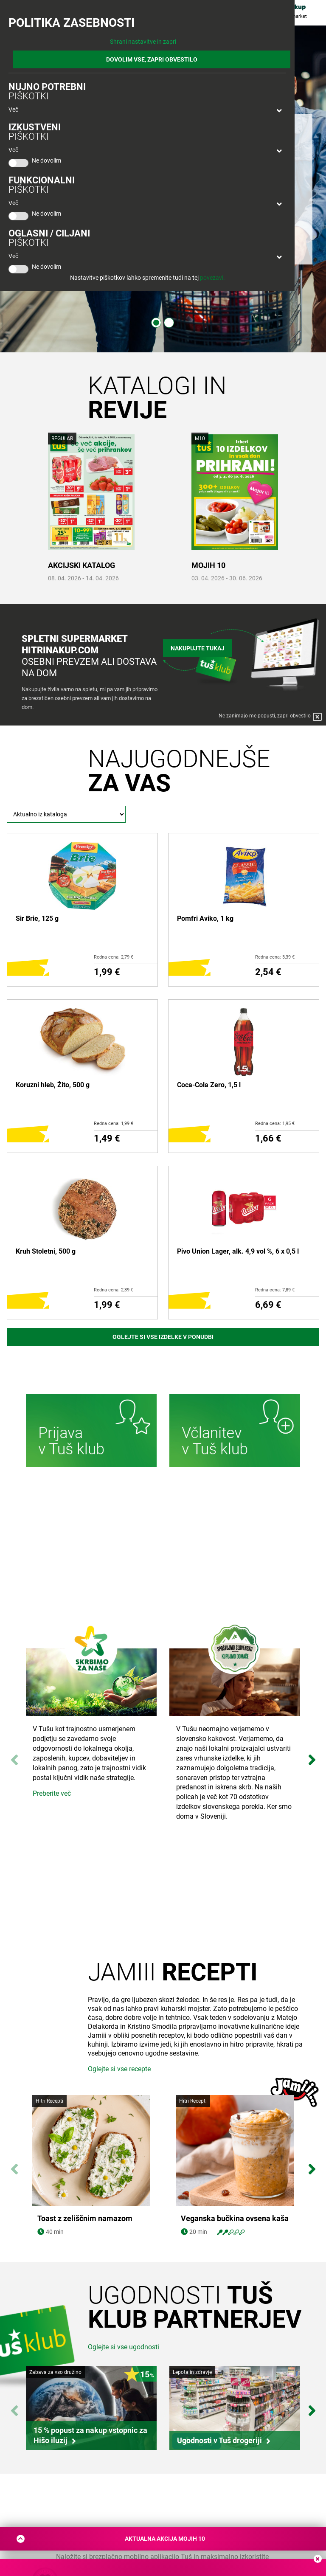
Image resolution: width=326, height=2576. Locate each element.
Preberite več (52, 1793)
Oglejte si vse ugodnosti (123, 2347)
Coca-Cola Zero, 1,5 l (209, 1085)
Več (13, 109)
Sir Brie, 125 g (37, 918)
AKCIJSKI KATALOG (81, 565)
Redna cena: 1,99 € (113, 1123)
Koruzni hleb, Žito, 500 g (53, 1085)
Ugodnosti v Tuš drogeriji (219, 2440)
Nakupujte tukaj (198, 646)
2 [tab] (169, 323)
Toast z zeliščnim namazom (84, 2218)
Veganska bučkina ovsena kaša (235, 2218)
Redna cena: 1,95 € (275, 1123)
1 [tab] (156, 323)
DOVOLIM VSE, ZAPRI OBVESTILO (151, 59)
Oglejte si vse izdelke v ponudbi (163, 1336)
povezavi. (212, 277)
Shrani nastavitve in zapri (143, 41)
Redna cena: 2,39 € (113, 1290)
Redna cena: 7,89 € (275, 1290)
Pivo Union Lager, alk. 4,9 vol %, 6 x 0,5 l (238, 1251)
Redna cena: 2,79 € (113, 957)
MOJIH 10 (208, 565)
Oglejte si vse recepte (119, 2069)
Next (311, 1755)
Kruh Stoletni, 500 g (46, 1251)
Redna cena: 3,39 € (275, 957)
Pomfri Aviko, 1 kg (205, 918)
